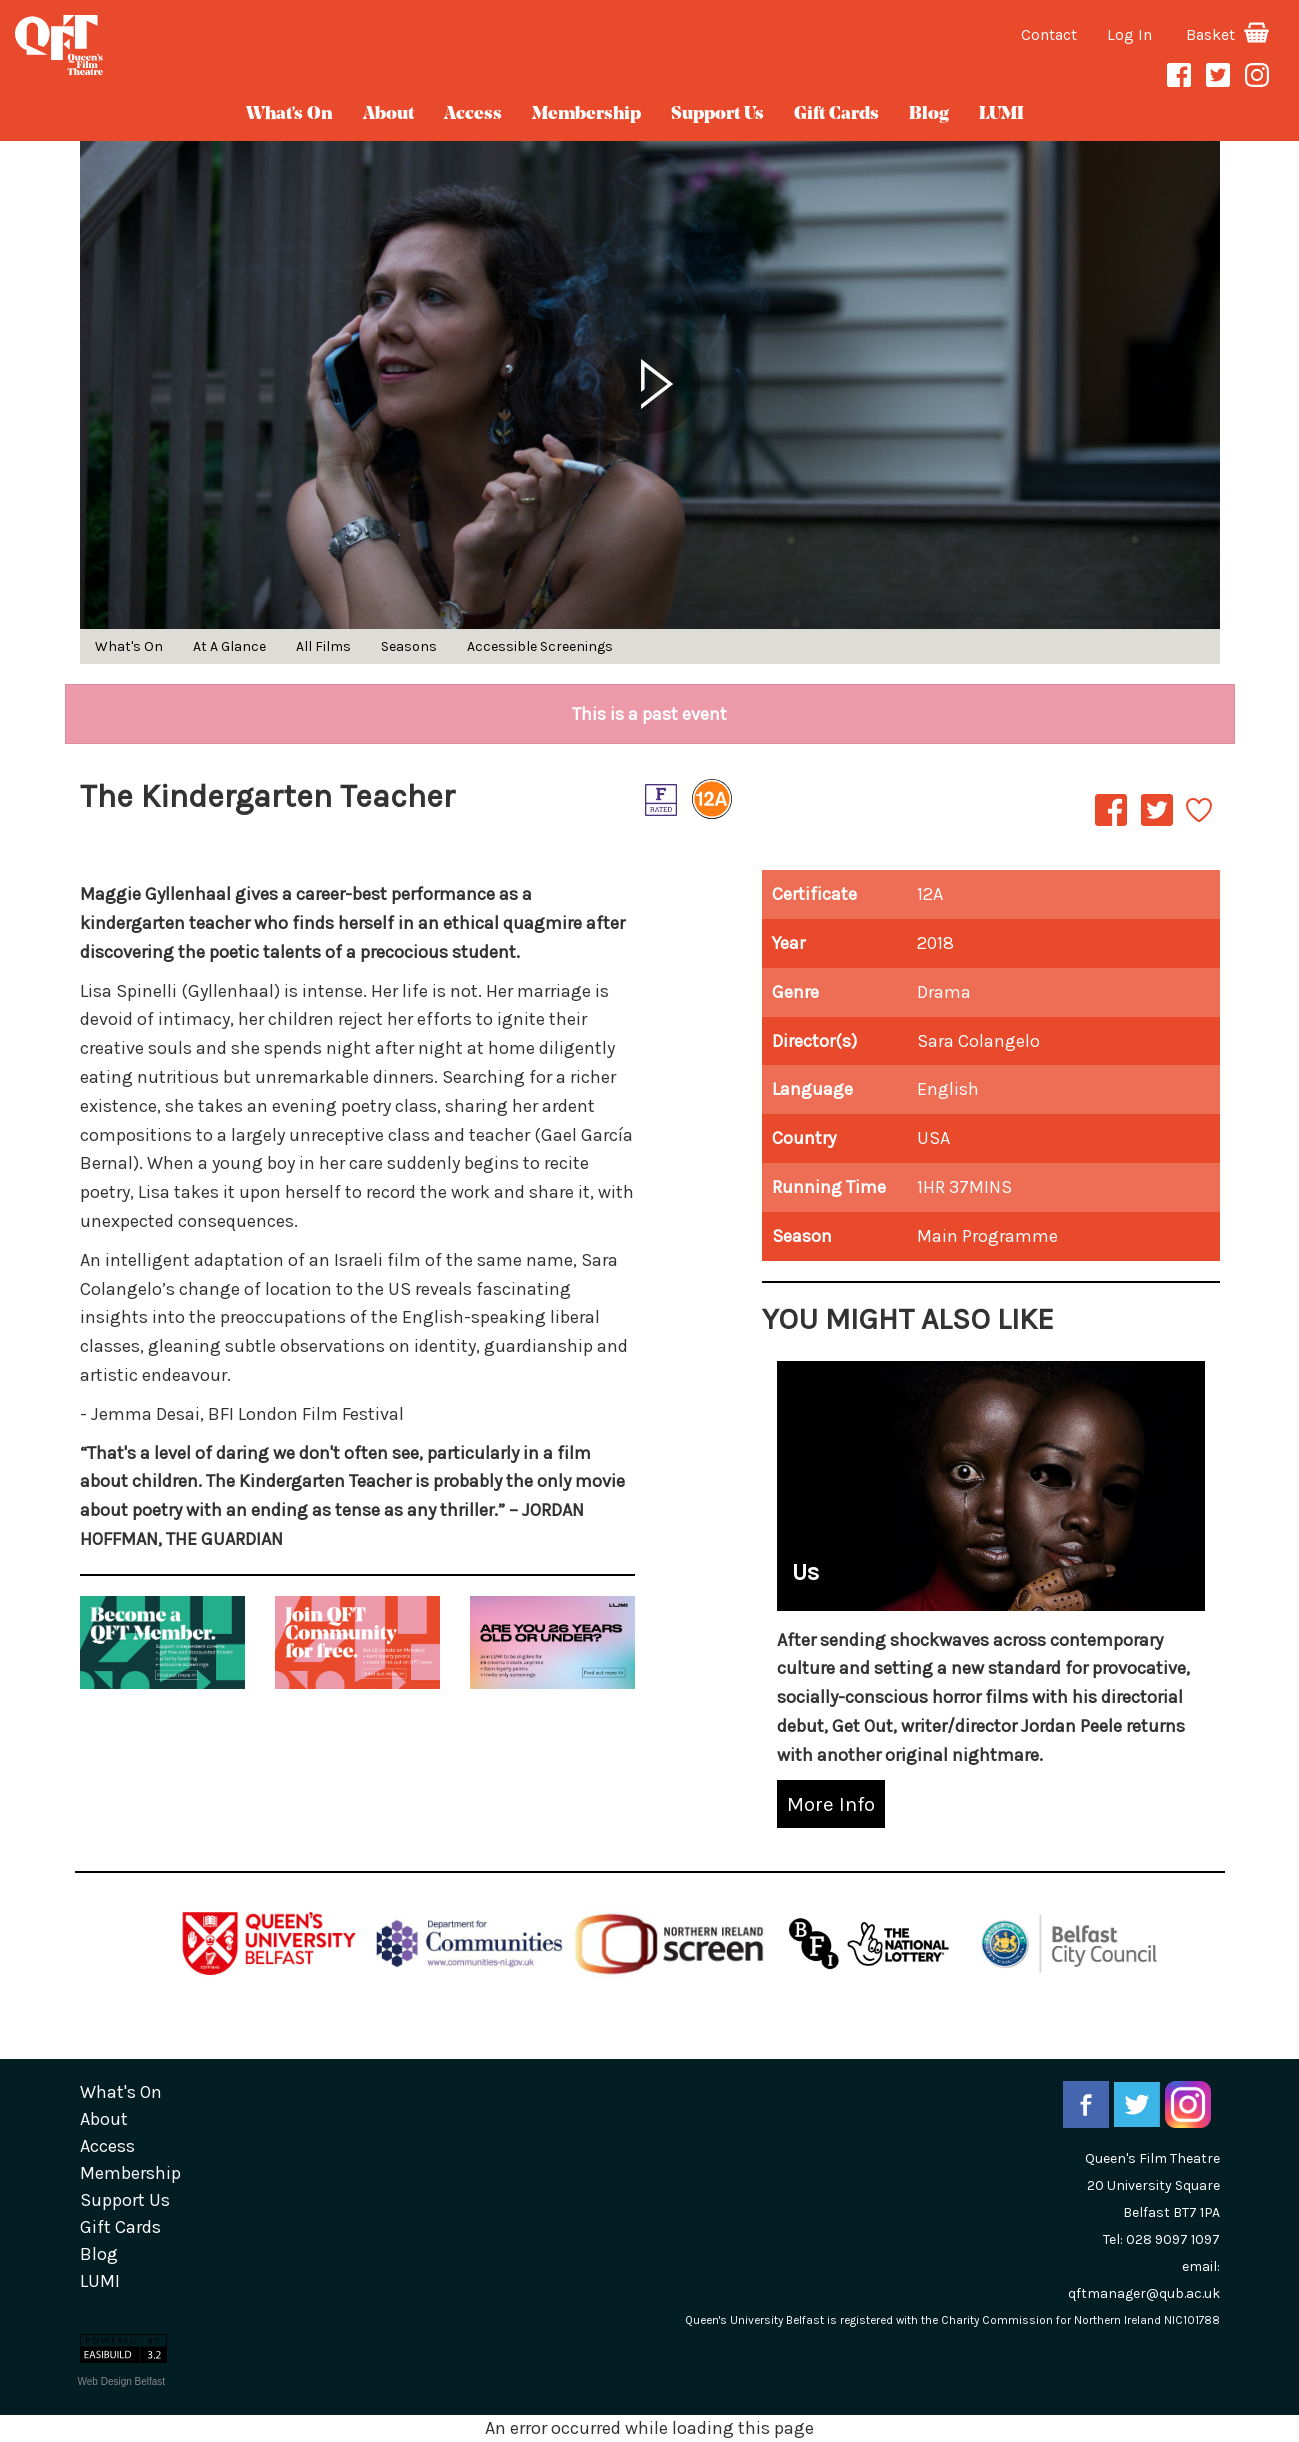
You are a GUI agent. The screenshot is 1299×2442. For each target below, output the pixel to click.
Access (473, 114)
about (388, 114)
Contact (1049, 34)
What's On (289, 114)
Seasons (409, 646)
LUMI (1001, 114)
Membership (586, 114)
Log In (1129, 34)
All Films (323, 646)
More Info (831, 1804)
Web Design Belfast (122, 2381)
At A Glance (229, 646)
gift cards (836, 114)
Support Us (717, 114)
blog (929, 114)
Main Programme (987, 1236)
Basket (1227, 34)
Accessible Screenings (540, 646)
